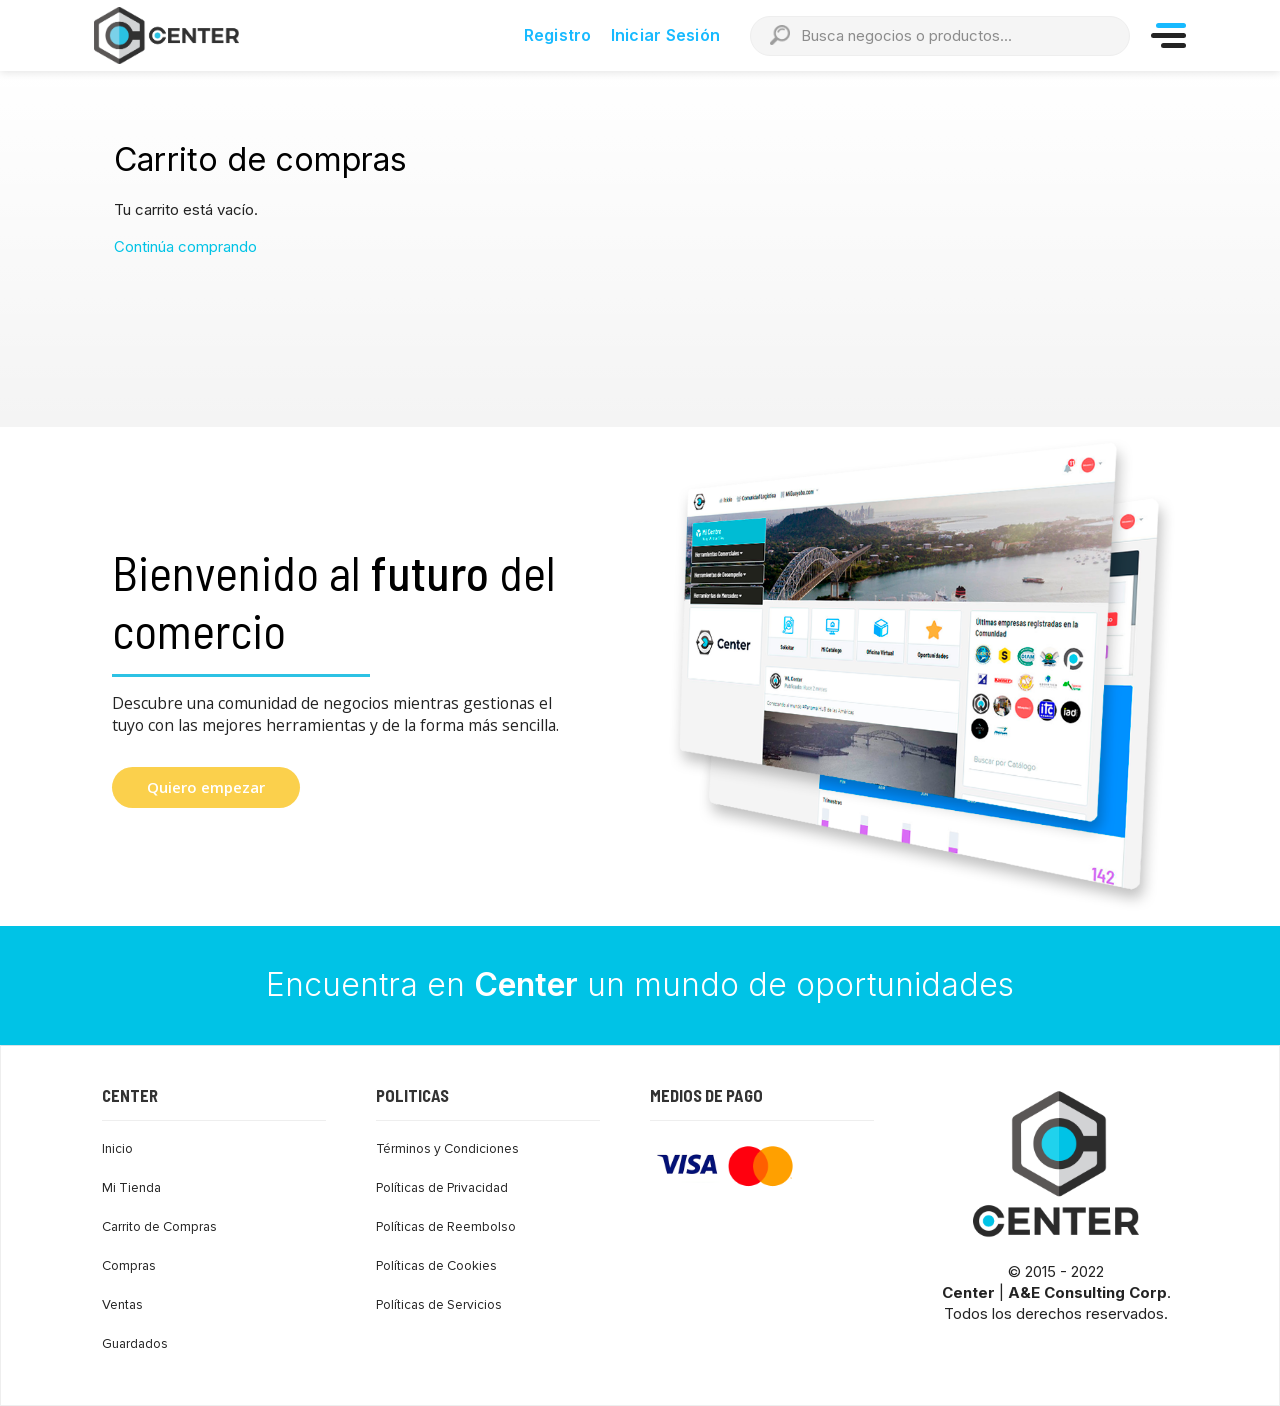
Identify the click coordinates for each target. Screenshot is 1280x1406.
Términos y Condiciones (447, 1149)
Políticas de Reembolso (446, 1227)
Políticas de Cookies (436, 1266)
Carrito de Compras (159, 1227)
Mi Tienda (131, 1188)
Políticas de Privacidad (442, 1188)
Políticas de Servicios (439, 1305)
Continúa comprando (185, 246)
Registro (558, 35)
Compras (129, 1266)
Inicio (117, 1149)
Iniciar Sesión (666, 35)
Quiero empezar (206, 787)
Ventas (122, 1305)
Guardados (135, 1344)
